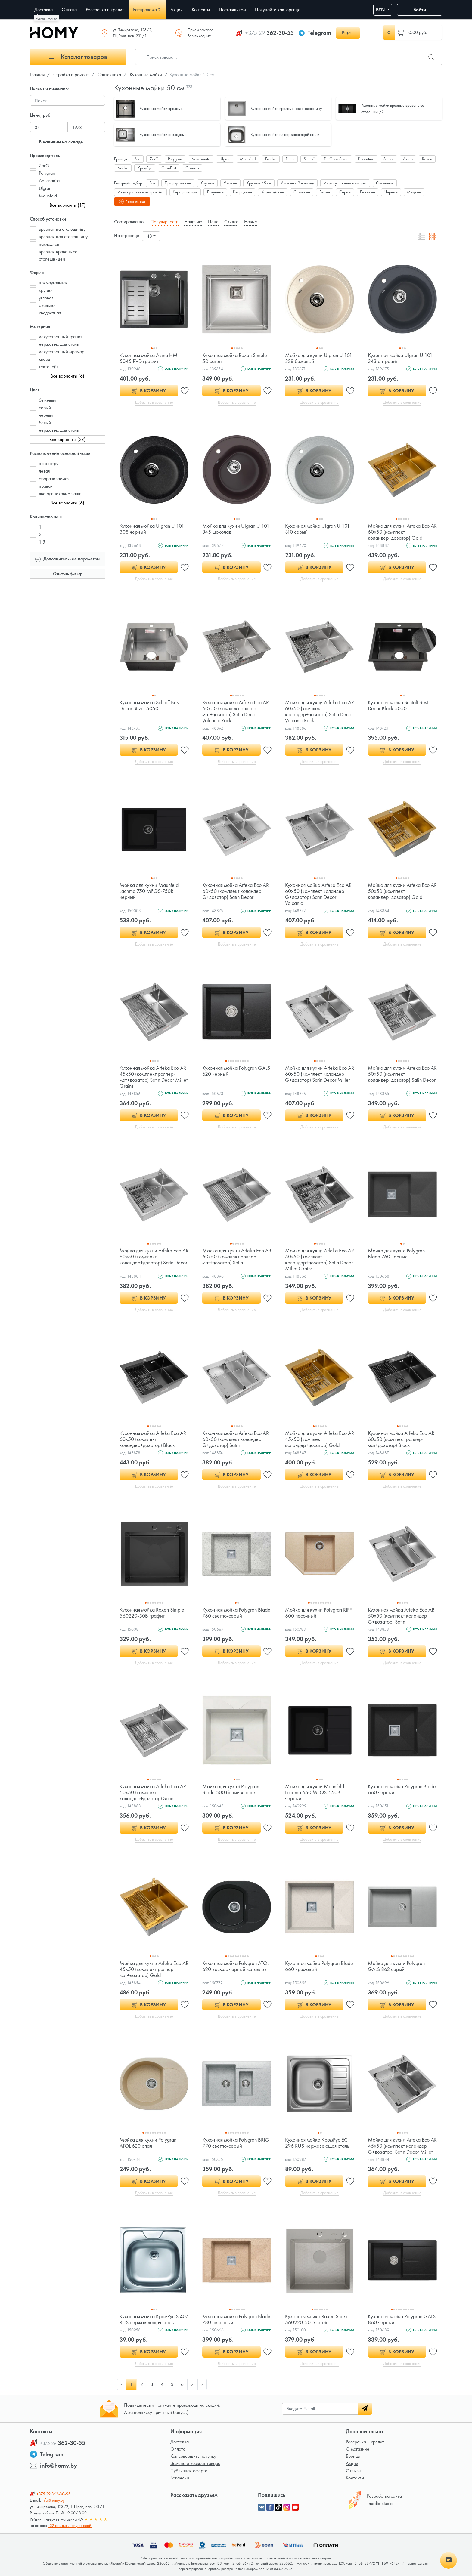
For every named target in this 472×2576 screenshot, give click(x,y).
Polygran (47, 173)
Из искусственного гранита (140, 192)
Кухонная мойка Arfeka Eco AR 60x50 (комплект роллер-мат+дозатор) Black (401, 1439)
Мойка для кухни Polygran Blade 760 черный (396, 1253)
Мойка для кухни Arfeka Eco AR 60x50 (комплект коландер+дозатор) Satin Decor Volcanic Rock (319, 711)
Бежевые (367, 192)
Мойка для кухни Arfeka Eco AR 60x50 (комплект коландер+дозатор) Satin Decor (154, 1256)
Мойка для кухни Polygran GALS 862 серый (396, 1966)
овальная (48, 305)
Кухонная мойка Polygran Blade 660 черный (402, 1789)
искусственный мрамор (61, 351)
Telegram (319, 33)
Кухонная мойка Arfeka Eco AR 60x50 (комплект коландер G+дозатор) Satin (235, 1439)
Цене (213, 221)
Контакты (355, 2478)
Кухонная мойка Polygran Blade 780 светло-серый (236, 1612)
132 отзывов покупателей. (70, 2525)
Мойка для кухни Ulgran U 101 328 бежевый (318, 358)
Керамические (185, 192)
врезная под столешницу (63, 236)
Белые (324, 192)
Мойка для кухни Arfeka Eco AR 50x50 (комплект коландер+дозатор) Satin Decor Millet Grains (319, 1259)
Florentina (366, 159)
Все (137, 159)
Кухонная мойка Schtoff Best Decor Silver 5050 (150, 705)
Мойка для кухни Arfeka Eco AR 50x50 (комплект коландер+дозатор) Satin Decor (402, 1073)
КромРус (145, 168)
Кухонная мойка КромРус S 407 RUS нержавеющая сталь (154, 2319)
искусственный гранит (60, 336)
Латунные (215, 192)
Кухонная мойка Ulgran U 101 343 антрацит (400, 358)
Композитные (272, 192)
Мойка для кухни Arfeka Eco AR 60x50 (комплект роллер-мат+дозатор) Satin (236, 1256)
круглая (46, 290)
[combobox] (151, 236)
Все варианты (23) (67, 439)
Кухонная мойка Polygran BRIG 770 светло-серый (235, 2142)
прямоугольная (53, 282)
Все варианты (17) (67, 205)
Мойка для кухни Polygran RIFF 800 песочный (318, 1612)
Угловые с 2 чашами (297, 183)
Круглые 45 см (259, 183)
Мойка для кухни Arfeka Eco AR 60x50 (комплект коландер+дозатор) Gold (402, 531)
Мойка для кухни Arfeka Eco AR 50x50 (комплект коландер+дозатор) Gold (402, 890)
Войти (419, 9)
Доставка (179, 2442)
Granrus (192, 168)
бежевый (47, 400)
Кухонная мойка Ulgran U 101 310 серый (317, 528)
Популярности (165, 221)
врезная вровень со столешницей (58, 255)
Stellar (389, 159)
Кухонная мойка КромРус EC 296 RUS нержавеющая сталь (317, 2142)
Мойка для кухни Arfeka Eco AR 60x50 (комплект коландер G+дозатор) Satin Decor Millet (319, 1073)
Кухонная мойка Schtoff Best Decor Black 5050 (398, 705)
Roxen (427, 159)
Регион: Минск (46, 18)
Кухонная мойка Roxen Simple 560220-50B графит (152, 1612)
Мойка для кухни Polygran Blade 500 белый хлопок (230, 1789)
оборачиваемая (54, 478)
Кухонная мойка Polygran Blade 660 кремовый (319, 1966)
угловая (46, 298)
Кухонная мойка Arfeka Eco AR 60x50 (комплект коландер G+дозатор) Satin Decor (235, 890)
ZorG (44, 165)
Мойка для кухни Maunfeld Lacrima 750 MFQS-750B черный (149, 890)
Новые (250, 221)
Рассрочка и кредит (365, 2442)
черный (46, 415)
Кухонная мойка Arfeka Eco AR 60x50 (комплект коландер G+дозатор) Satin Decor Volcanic (318, 893)
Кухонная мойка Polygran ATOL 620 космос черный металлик (235, 1966)
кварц (44, 359)
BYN (381, 9)
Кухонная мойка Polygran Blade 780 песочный (236, 2319)
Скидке (231, 221)
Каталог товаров (78, 56)
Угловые (230, 183)
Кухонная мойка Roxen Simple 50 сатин (234, 358)
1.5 (42, 542)
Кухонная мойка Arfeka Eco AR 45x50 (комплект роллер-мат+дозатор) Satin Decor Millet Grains (154, 1076)
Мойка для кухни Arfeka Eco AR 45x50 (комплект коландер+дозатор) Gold (319, 1439)
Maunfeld (48, 196)
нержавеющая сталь (59, 344)
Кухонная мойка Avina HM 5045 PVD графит (149, 358)
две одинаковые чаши (60, 493)
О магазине (357, 2449)
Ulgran (45, 188)
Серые (345, 192)
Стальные (301, 192)
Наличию (193, 221)
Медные (414, 192)
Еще (346, 32)
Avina (408, 159)
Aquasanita (49, 180)
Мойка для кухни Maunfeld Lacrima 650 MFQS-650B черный (314, 1792)
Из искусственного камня (345, 183)
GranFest (168, 168)
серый (45, 407)
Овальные (384, 183)
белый (45, 422)
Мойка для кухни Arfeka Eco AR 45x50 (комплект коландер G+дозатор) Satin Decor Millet (402, 2145)
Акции (352, 2463)
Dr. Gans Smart (336, 159)
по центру (48, 463)
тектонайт (48, 366)
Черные (391, 192)
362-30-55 (269, 33)
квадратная (50, 313)
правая (46, 486)
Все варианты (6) (67, 376)
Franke (270, 159)
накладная (49, 244)
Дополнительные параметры (67, 558)
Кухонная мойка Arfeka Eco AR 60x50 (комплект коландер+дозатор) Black (153, 1439)
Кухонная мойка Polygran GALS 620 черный (236, 1070)
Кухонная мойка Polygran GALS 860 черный (402, 2319)
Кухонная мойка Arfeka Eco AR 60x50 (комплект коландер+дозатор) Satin (153, 1792)
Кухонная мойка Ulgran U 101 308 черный (152, 528)
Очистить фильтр (67, 573)
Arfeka (122, 168)
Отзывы (353, 2470)
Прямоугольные (178, 183)
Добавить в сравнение (154, 402)
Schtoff (309, 159)
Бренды (353, 2456)
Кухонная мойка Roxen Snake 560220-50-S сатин (317, 2319)
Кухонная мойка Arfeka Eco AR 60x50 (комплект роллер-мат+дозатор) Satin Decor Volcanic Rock (235, 711)
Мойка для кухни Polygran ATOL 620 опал (148, 2142)
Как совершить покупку (193, 2456)
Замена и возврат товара (195, 2463)
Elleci (290, 159)
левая (44, 471)
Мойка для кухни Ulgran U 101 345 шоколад (235, 528)
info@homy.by (58, 2466)
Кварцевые (242, 192)
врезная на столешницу (62, 229)
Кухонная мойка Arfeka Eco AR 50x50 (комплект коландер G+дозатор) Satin (401, 1615)
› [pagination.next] (202, 2384)
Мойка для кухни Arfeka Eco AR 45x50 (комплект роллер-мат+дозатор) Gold (154, 1969)
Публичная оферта (188, 2470)
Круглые (207, 183)
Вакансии (179, 2478)
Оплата (177, 2449)
